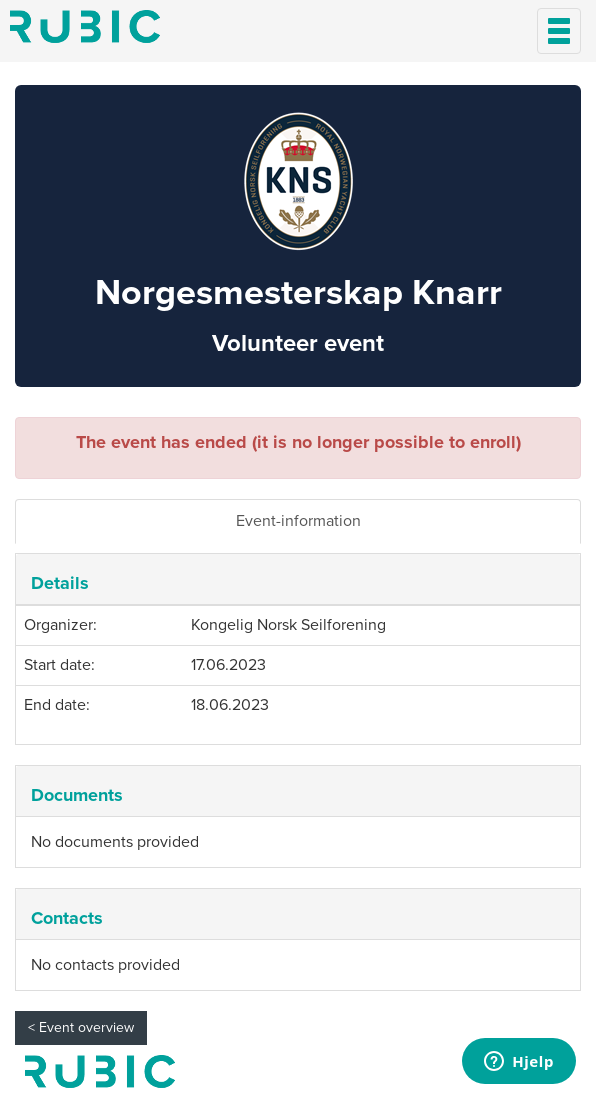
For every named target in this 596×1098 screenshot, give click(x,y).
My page (100, 1071)
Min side (85, 26)
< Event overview (81, 1027)
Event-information (298, 521)
